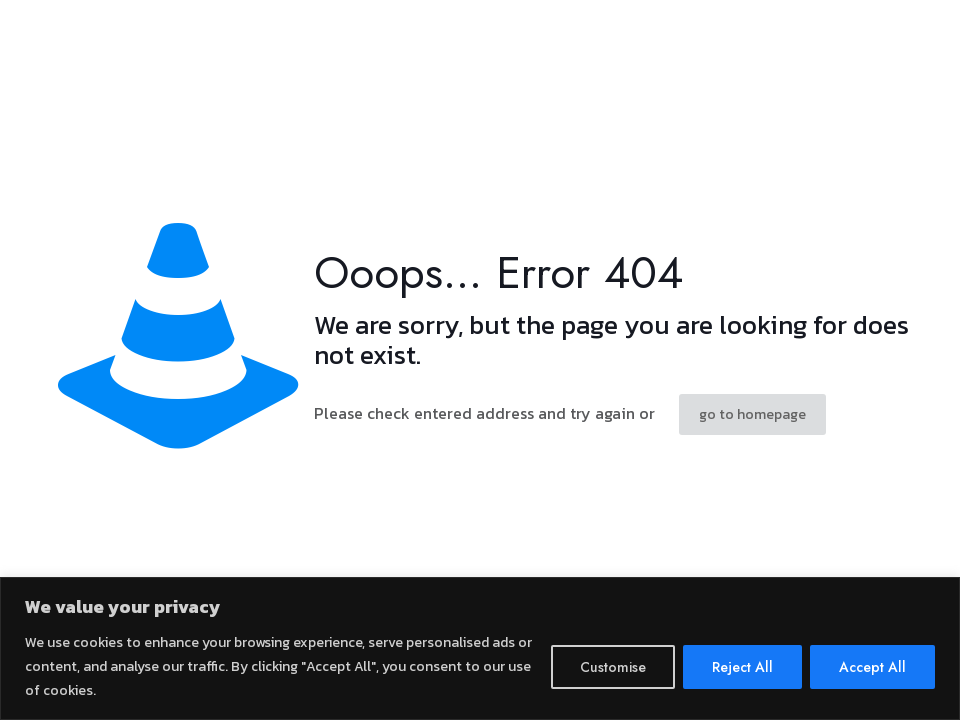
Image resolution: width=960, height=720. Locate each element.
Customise (613, 667)
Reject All (742, 667)
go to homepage (752, 414)
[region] (480, 648)
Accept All (872, 667)
